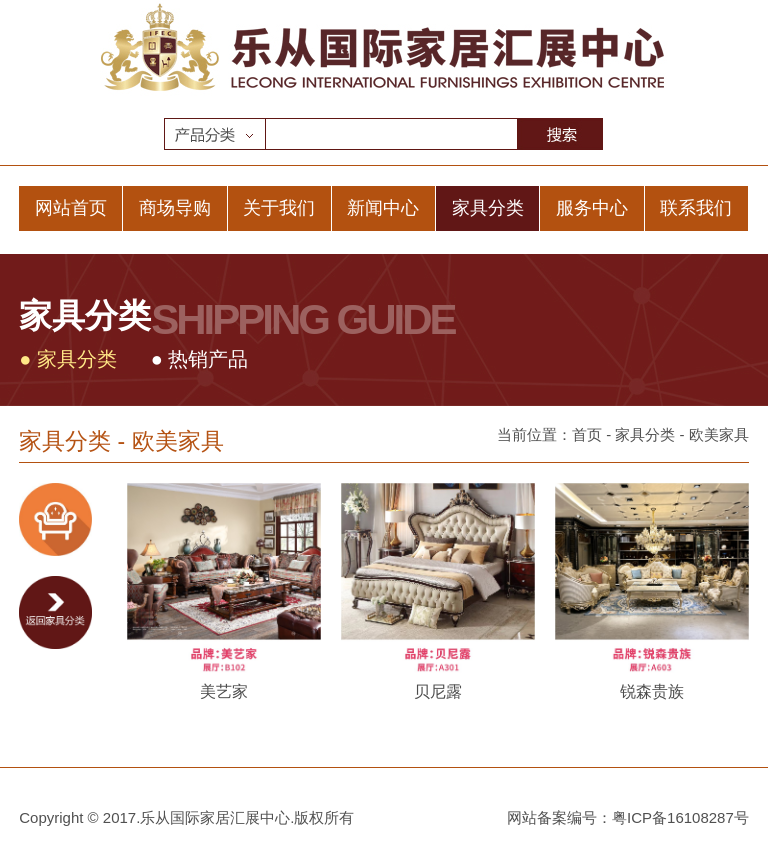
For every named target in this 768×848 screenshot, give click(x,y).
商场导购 (175, 208)
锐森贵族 (652, 691)
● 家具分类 (68, 359)
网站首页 (71, 208)
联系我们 (696, 208)
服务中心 (592, 208)
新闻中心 (383, 208)
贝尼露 (438, 691)
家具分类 (488, 208)
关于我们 (279, 208)
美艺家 (224, 691)
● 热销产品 (200, 359)
